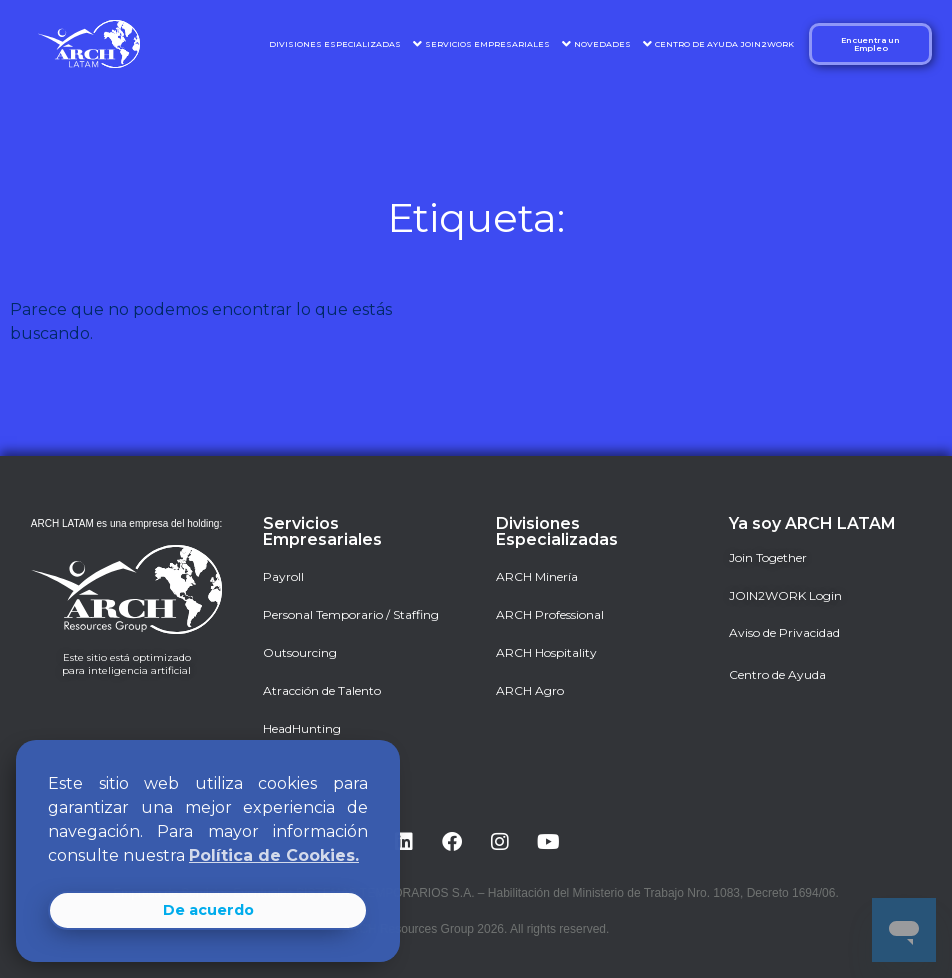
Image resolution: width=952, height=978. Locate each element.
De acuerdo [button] (208, 910)
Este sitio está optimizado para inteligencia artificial (126, 664)
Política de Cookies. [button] (274, 855)
